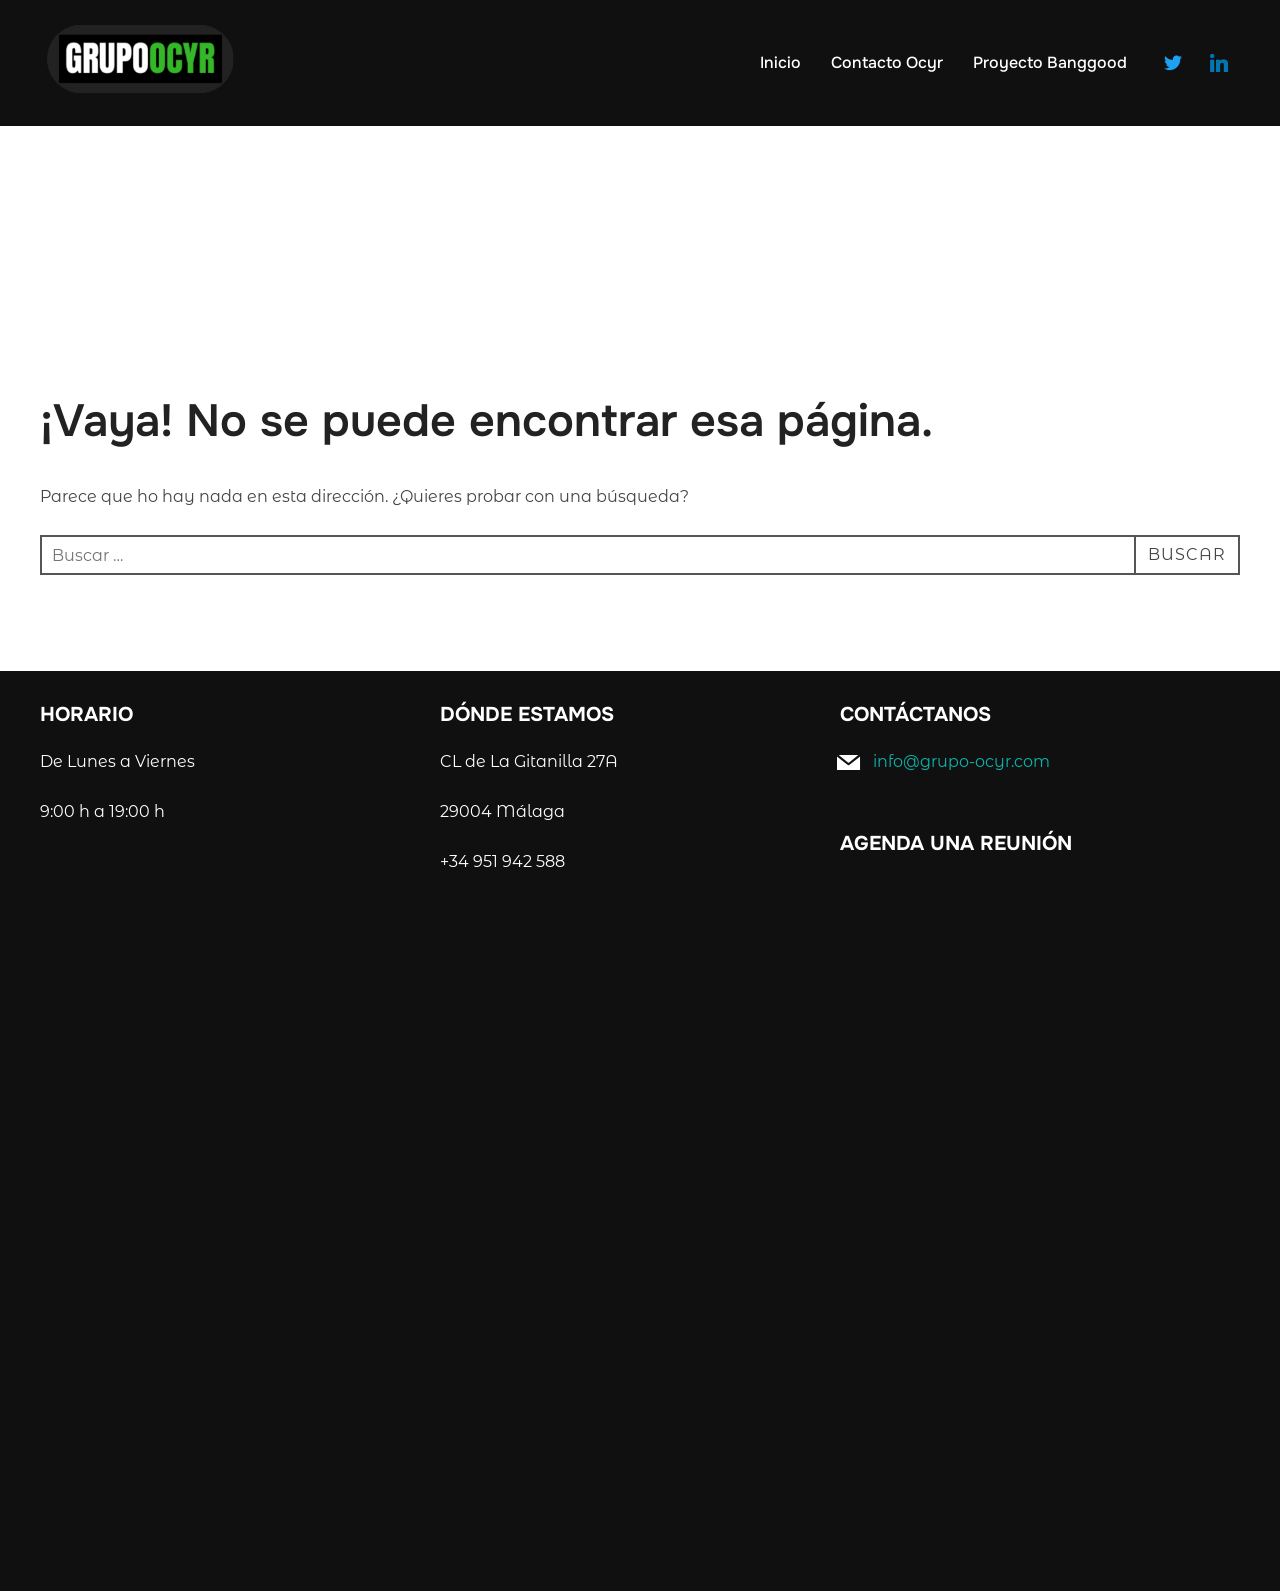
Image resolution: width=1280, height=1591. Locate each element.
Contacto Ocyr (887, 62)
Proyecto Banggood (1050, 62)
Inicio (780, 62)
